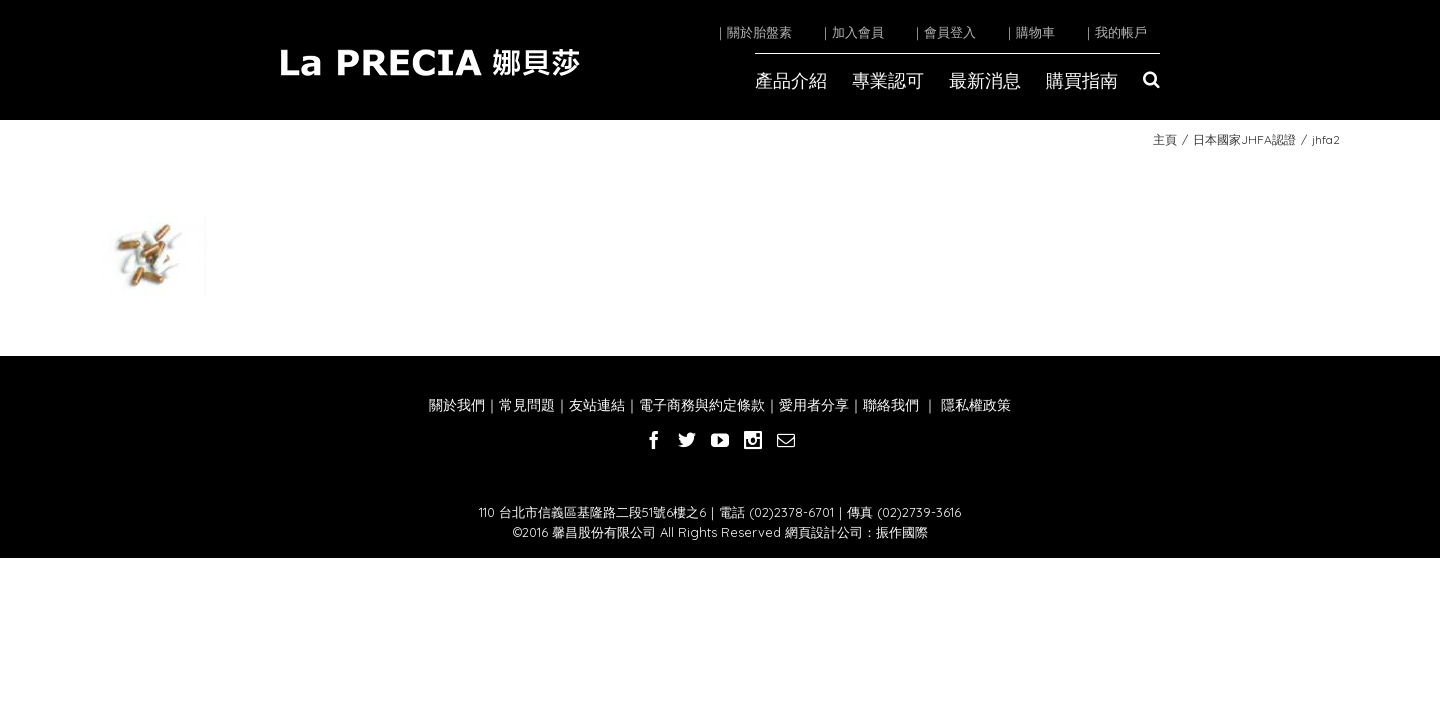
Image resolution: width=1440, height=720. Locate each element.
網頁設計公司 (824, 532)
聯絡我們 (891, 405)
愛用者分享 (814, 405)
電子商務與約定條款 (702, 405)
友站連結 (597, 405)
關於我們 (457, 405)
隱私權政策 (974, 405)
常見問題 (527, 405)
